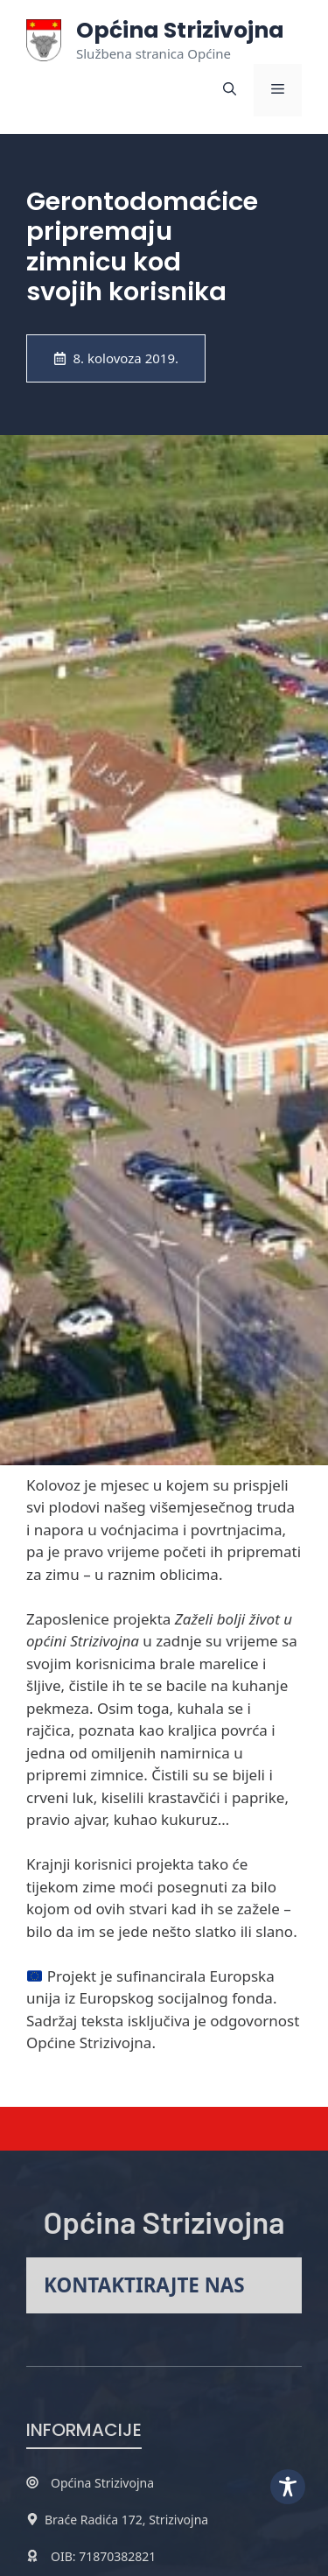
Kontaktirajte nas (144, 2285)
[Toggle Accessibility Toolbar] (288, 2486)
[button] (230, 90)
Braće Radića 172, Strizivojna (126, 2519)
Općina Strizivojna (180, 30)
